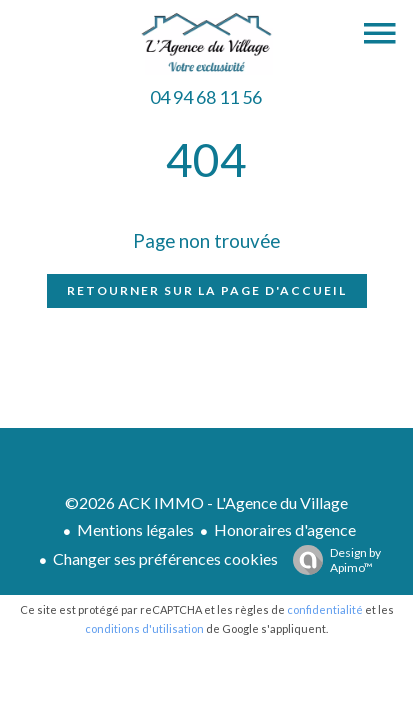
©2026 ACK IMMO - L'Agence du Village (206, 502)
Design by (332, 560)
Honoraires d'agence (285, 529)
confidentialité (325, 609)
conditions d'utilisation (144, 628)
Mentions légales (135, 529)
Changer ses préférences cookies (165, 558)
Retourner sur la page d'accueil (207, 290)
